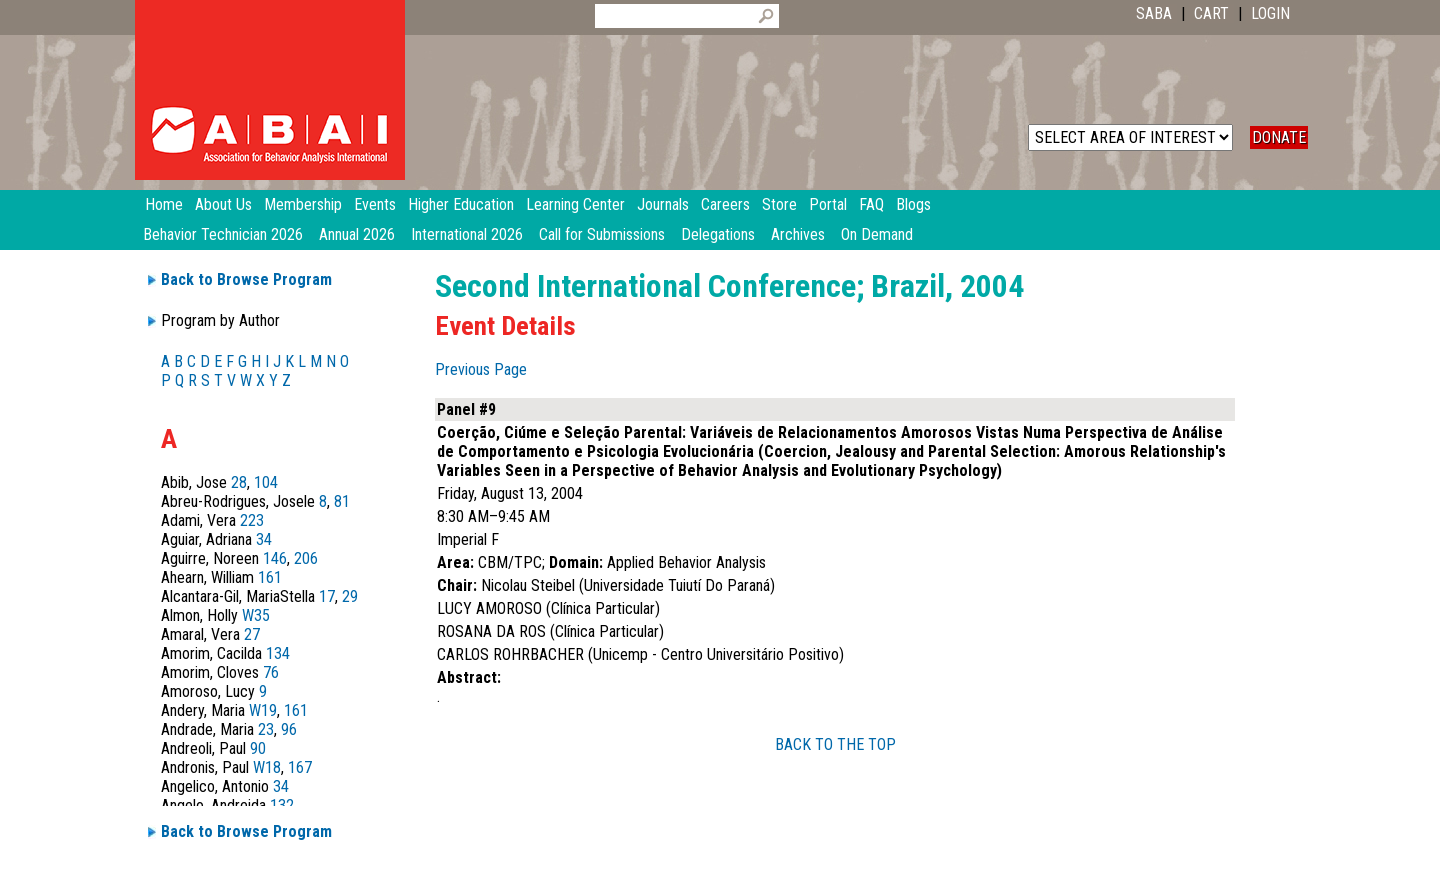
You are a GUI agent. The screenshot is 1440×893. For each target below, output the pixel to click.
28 (239, 482)
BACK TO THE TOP (835, 744)
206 (306, 558)
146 (275, 558)
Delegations (718, 234)
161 (270, 577)
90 (258, 748)
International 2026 (467, 234)
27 (252, 634)
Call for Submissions (602, 234)
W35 (256, 615)
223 (252, 520)
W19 (263, 710)
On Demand (877, 234)
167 (300, 767)
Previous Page (481, 369)
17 (327, 596)
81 (342, 501)
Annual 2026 (357, 234)
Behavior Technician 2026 (223, 234)
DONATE (1279, 137)
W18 (267, 767)
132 (282, 805)
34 (264, 539)
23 (266, 729)
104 (266, 482)
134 (278, 653)
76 (271, 672)
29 (350, 596)
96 (289, 729)
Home (164, 204)
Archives (798, 234)
